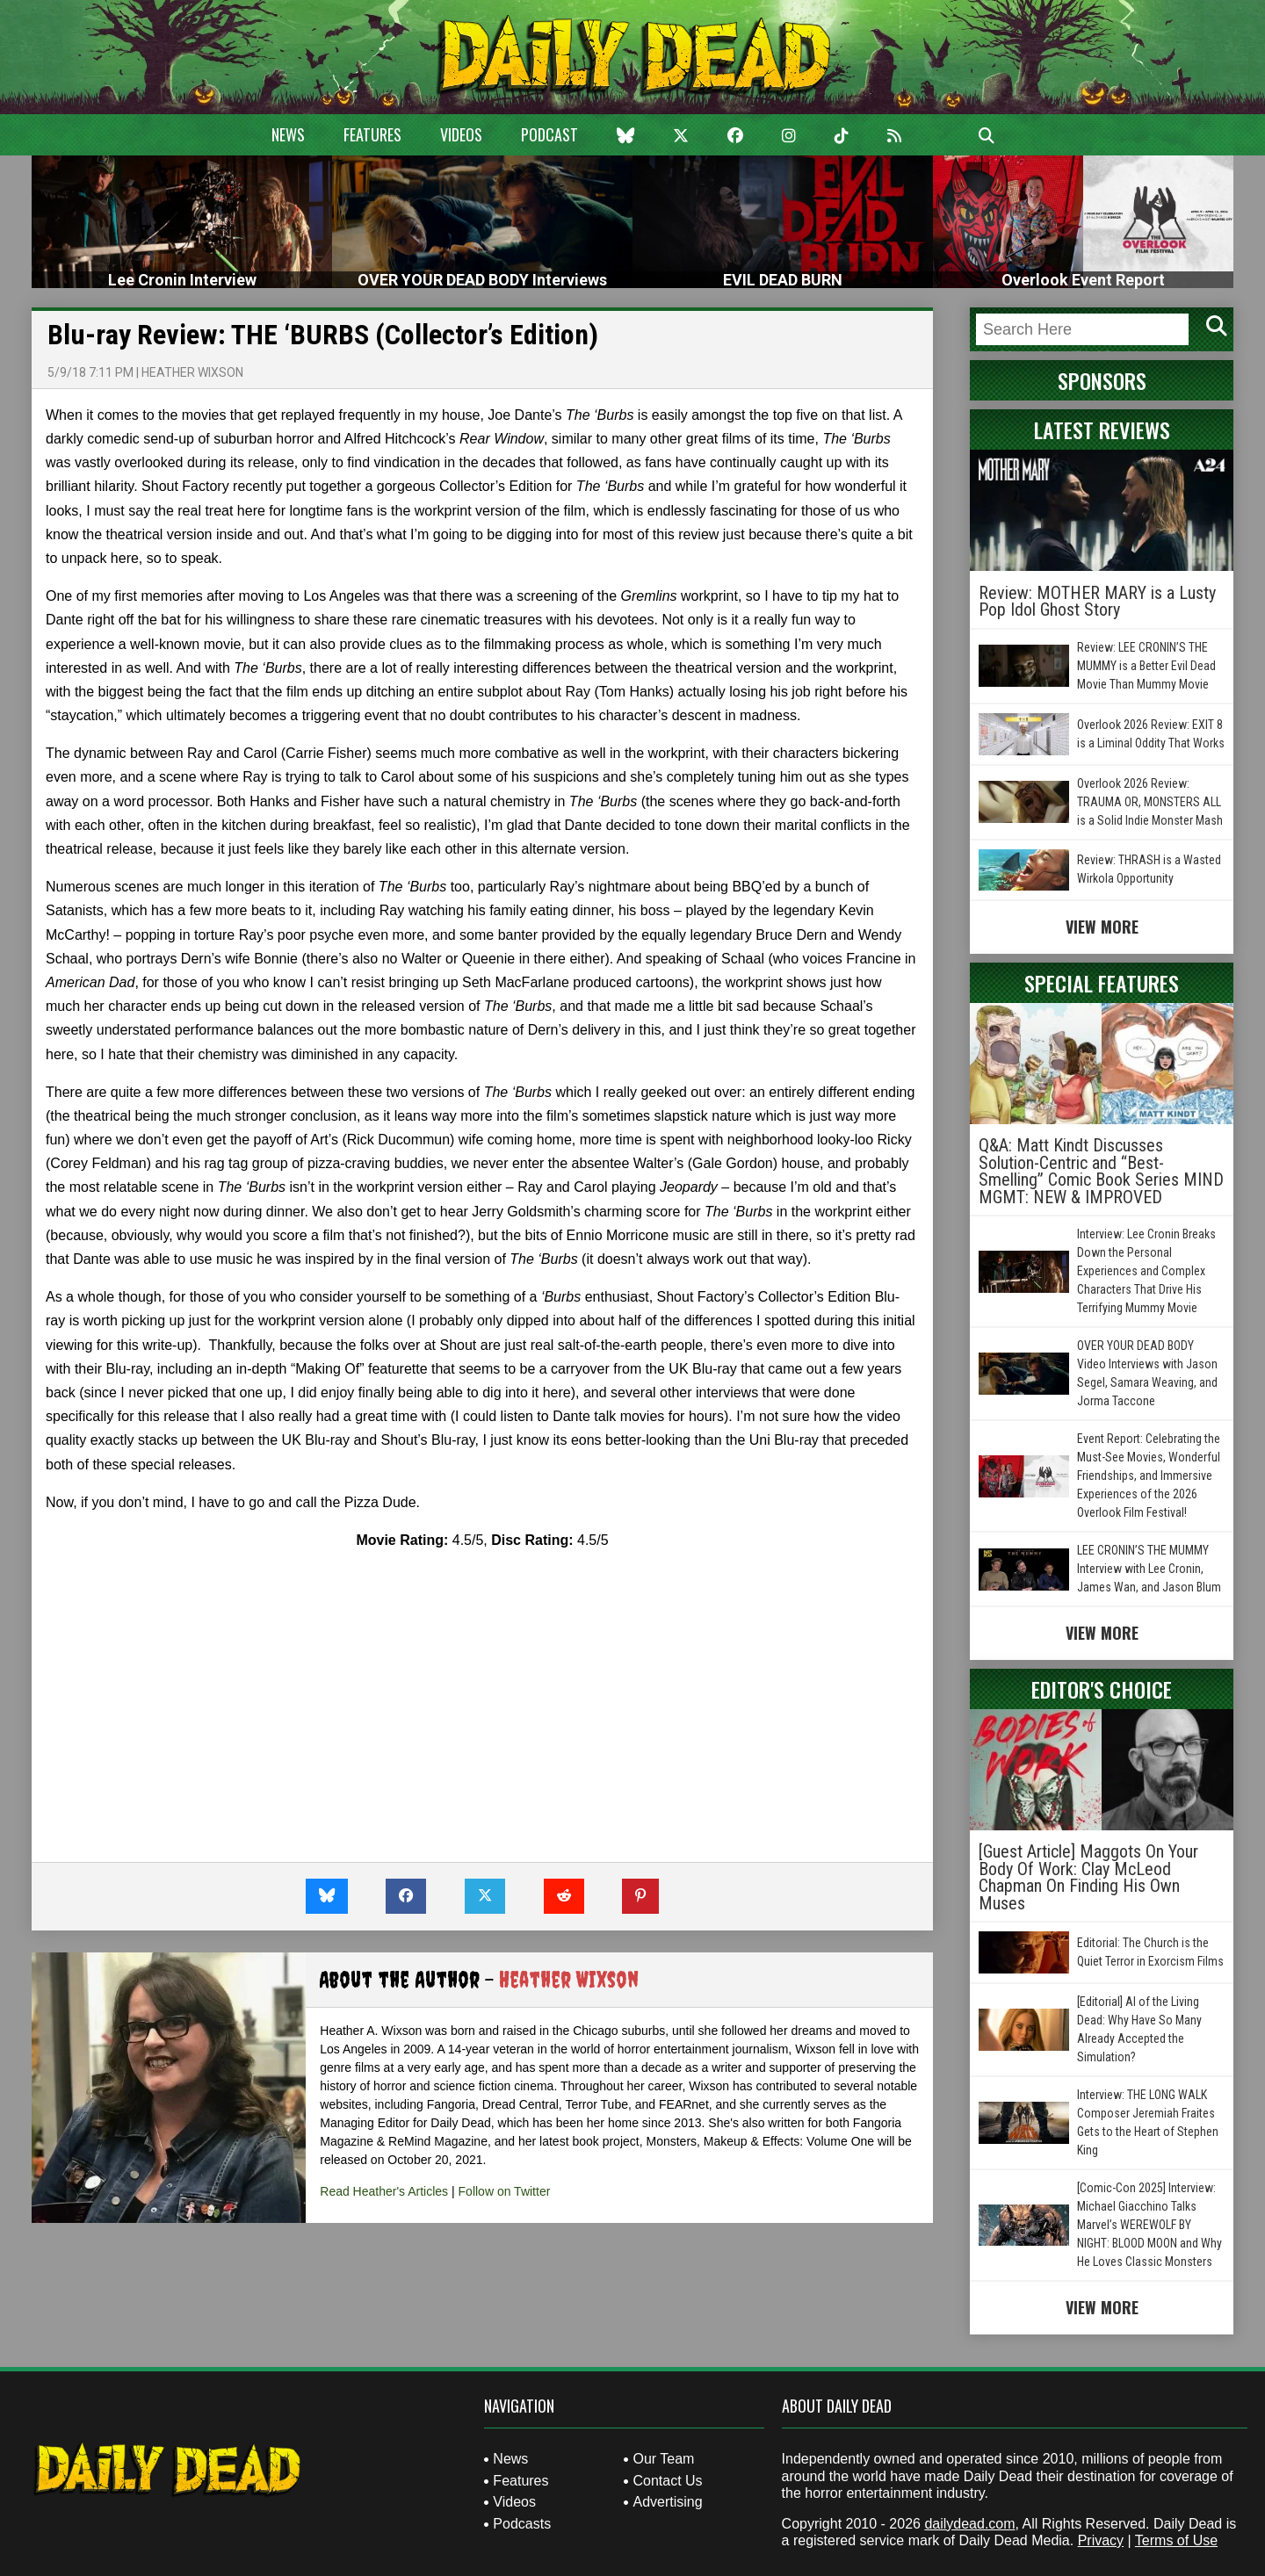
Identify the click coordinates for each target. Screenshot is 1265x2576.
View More (1102, 926)
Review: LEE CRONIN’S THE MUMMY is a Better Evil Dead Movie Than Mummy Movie (1146, 665)
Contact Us (667, 2480)
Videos (461, 134)
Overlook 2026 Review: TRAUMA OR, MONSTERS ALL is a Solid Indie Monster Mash (1150, 801)
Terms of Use (1176, 2540)
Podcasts (522, 2523)
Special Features (1101, 983)
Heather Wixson (192, 372)
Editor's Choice (1101, 1689)
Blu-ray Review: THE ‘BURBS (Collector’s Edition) (322, 334)
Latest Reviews (1102, 429)
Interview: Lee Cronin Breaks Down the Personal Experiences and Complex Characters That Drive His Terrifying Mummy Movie (1146, 1271)
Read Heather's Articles (384, 2191)
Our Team (663, 2458)
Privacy (1101, 2540)
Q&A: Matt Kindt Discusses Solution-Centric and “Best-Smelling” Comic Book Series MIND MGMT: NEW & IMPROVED (1101, 1171)
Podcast (549, 134)
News (288, 134)
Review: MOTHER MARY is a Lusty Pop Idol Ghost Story (1097, 601)
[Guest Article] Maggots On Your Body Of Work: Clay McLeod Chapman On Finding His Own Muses (1088, 1877)
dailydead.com (969, 2523)
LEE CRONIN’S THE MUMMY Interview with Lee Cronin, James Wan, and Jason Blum (1149, 1568)
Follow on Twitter (505, 2191)
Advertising (667, 2501)
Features (372, 134)
